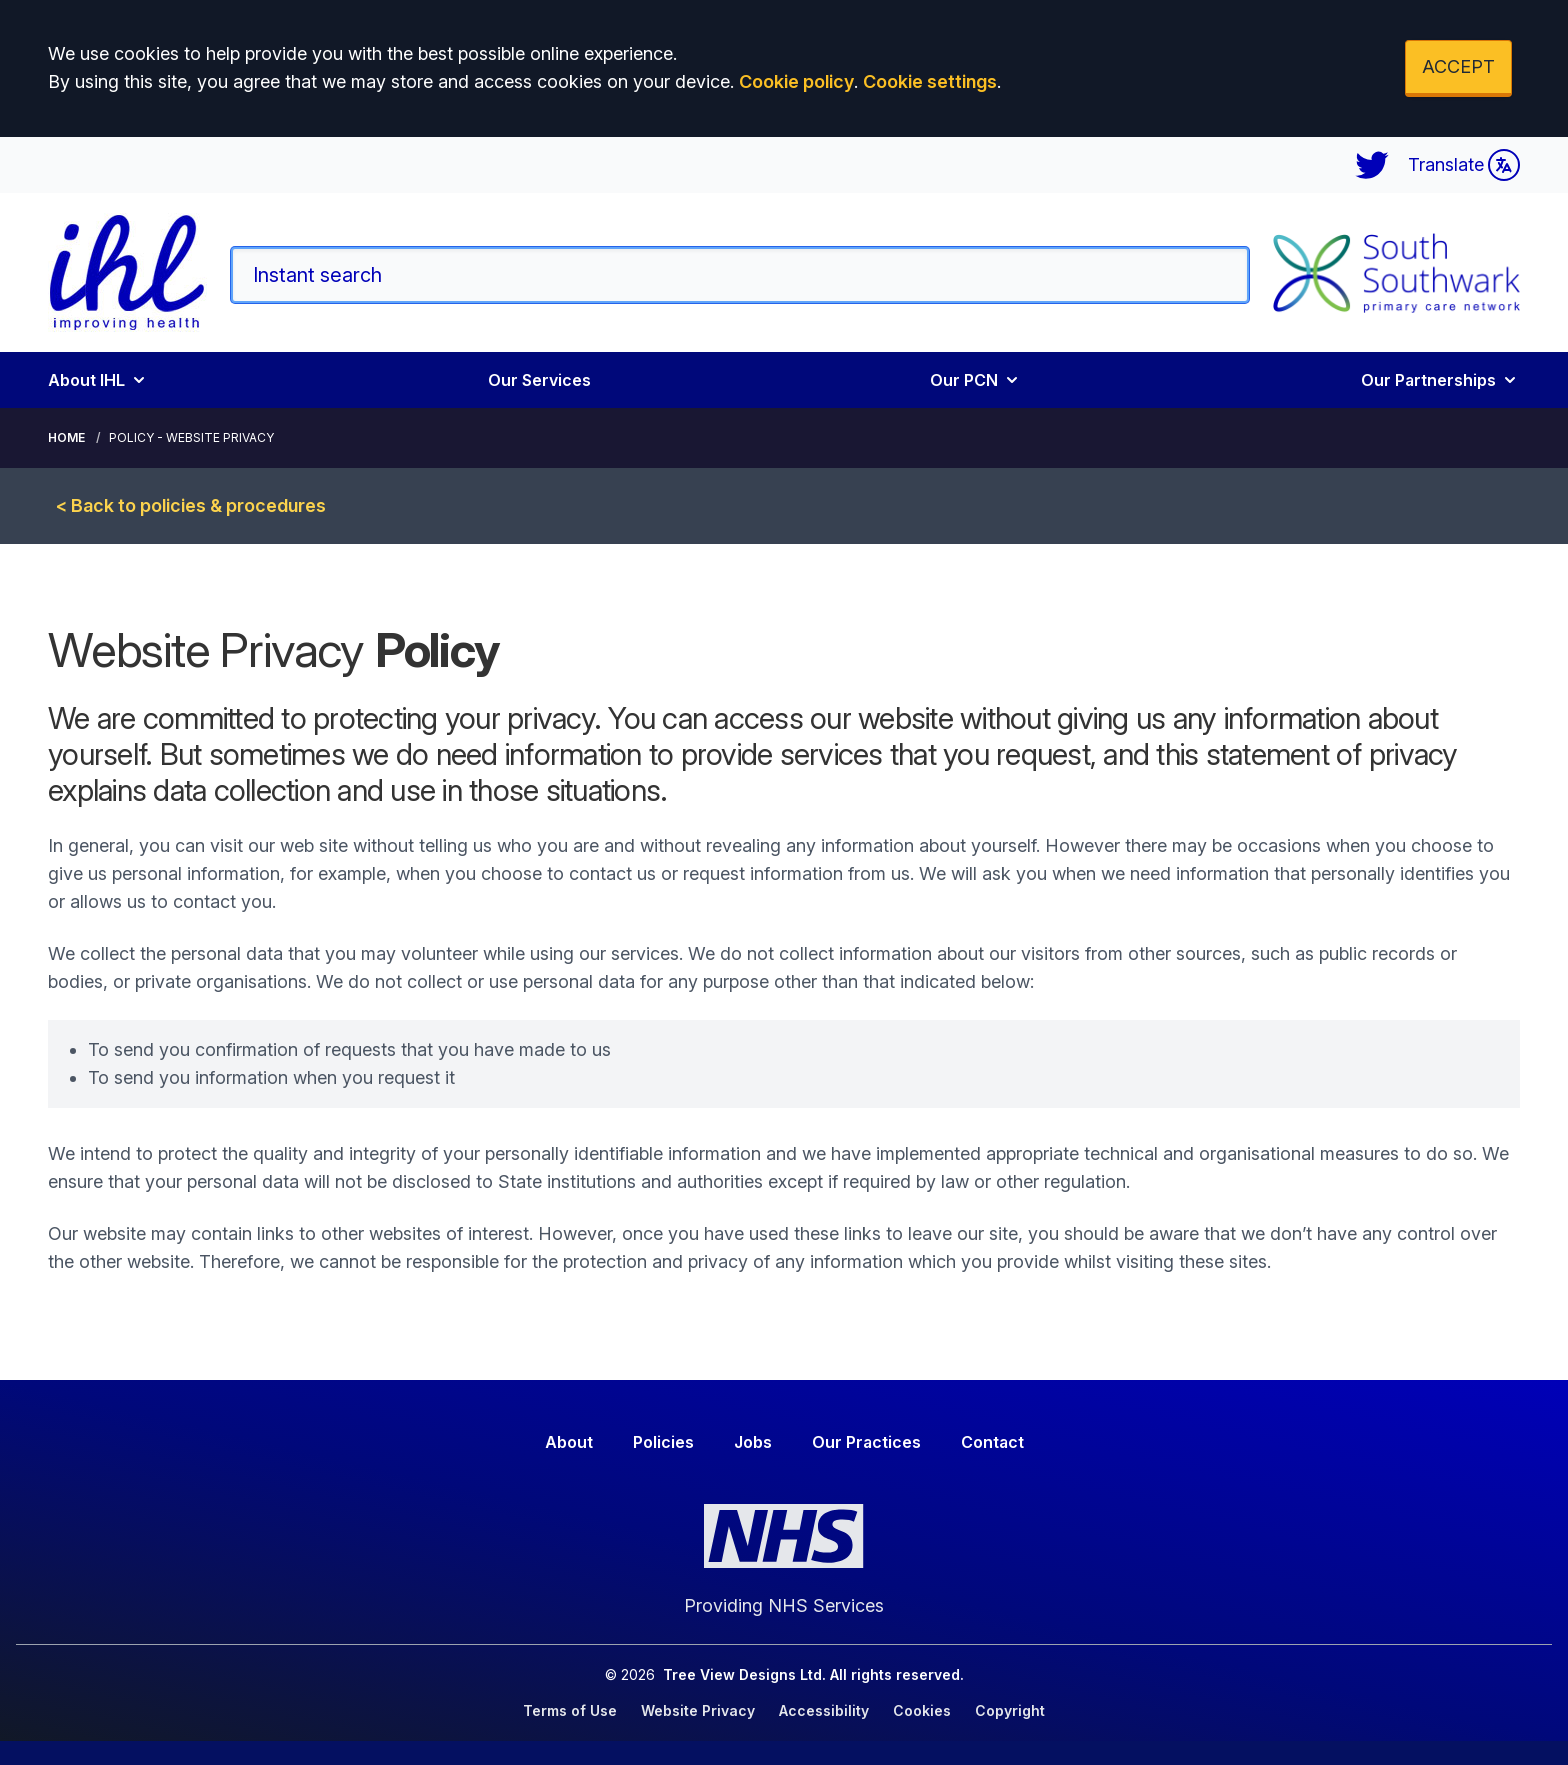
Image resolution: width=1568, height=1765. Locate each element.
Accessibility (824, 1710)
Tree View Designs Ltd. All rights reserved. (813, 1674)
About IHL (98, 380)
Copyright (1010, 1710)
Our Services (539, 380)
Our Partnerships (1440, 380)
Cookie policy (796, 81)
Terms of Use (570, 1710)
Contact (992, 1442)
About (569, 1442)
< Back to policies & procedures (191, 505)
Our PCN (976, 380)
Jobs (753, 1442)
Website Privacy (698, 1710)
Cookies (922, 1710)
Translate (1464, 165)
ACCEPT (1458, 66)
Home (66, 437)
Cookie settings (930, 81)
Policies (663, 1442)
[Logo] (127, 272)
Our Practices (866, 1442)
